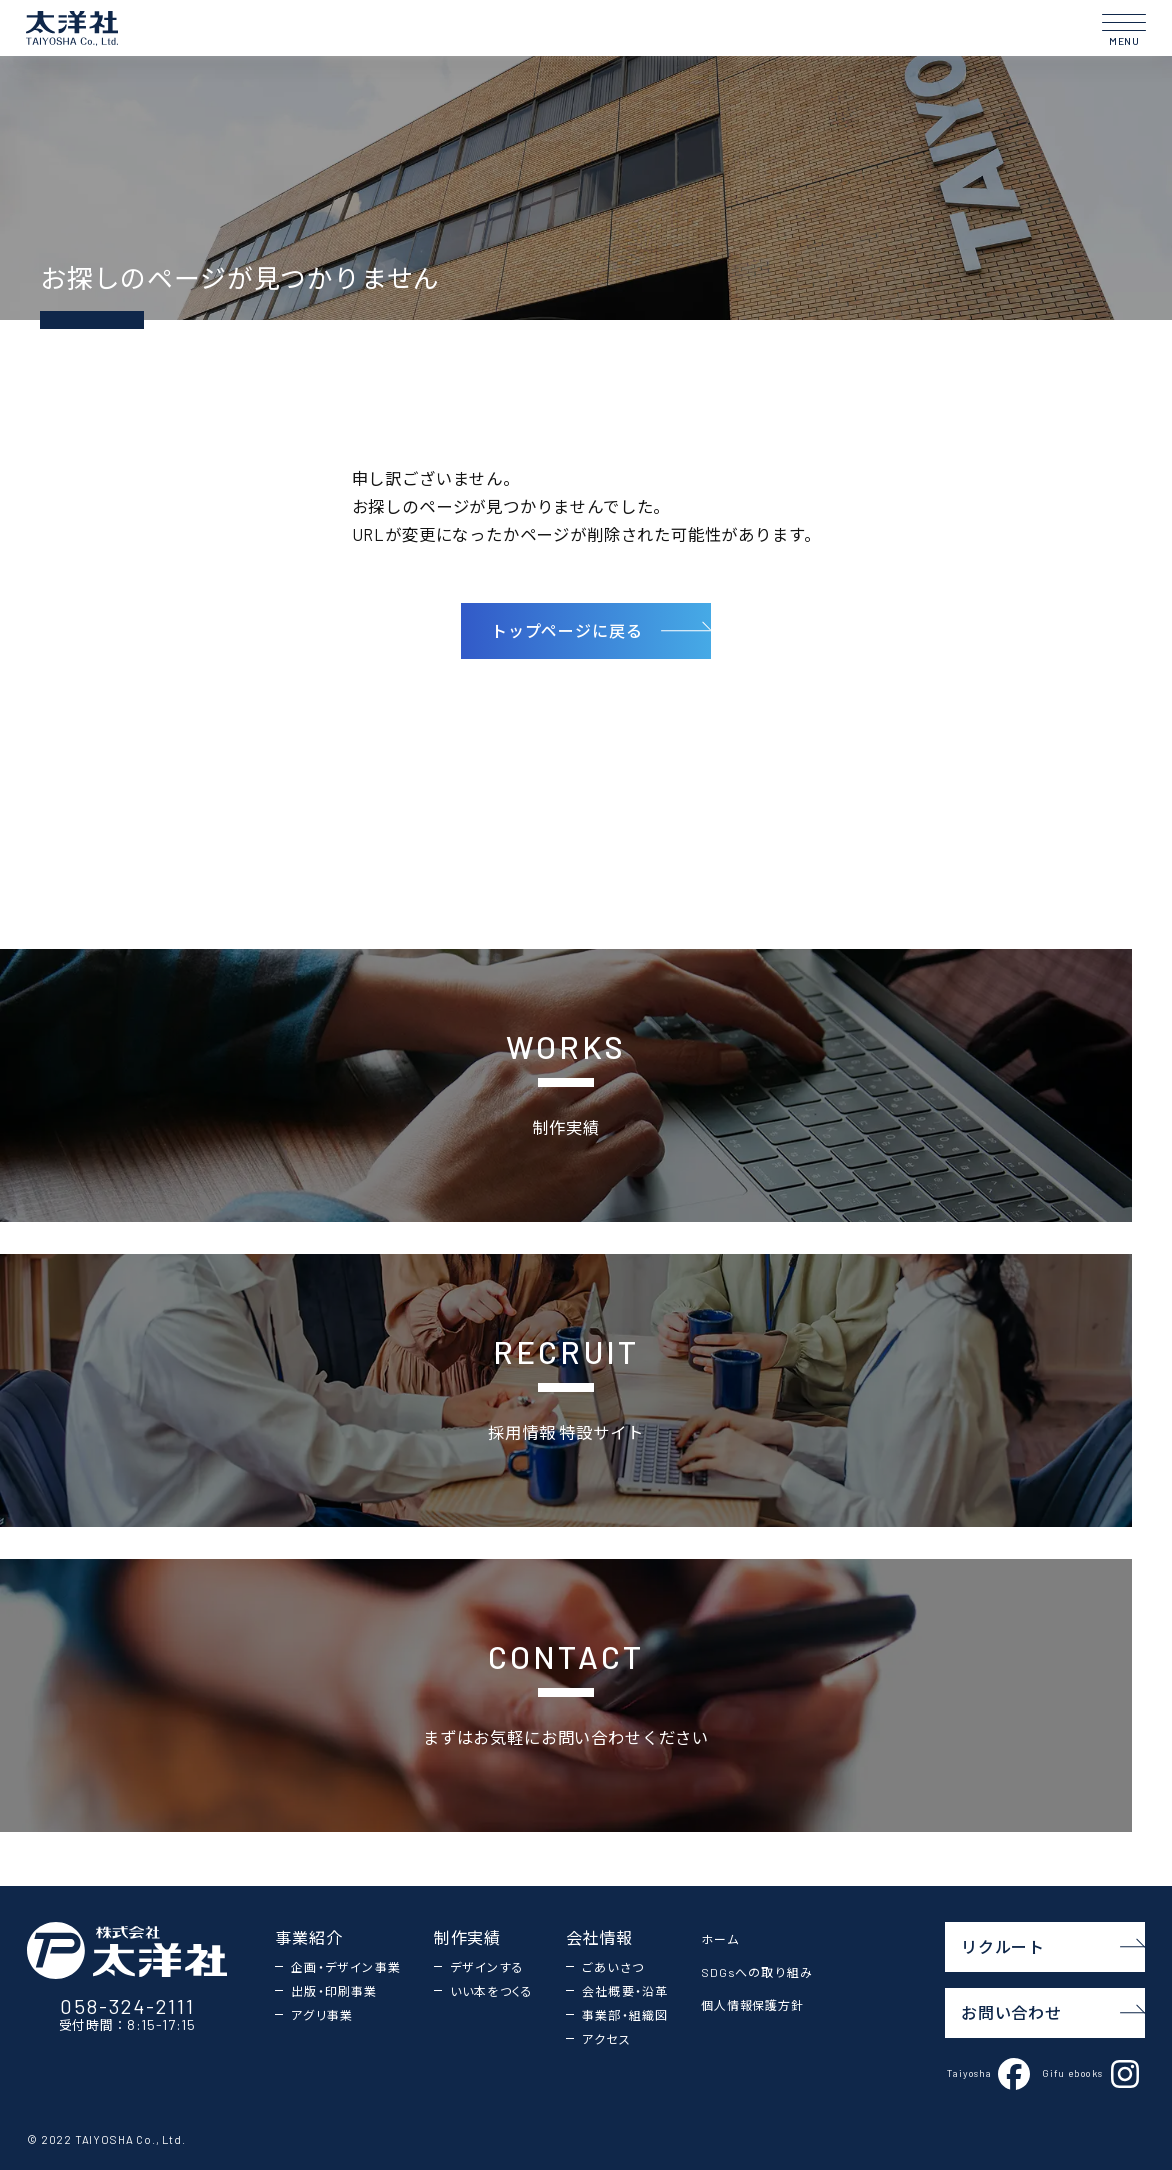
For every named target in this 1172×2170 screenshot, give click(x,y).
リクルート (1053, 1946)
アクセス (606, 2039)
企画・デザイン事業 (346, 1967)
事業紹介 (308, 1937)
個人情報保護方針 (752, 2005)
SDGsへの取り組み (756, 1972)
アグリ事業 (322, 2015)
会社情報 (599, 1937)
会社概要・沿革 (625, 1991)
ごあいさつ (613, 1967)
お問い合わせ (1053, 2012)
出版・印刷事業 (334, 1991)
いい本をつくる (491, 1991)
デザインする (487, 1967)
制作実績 (467, 1937)
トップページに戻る (601, 630)
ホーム (720, 1939)
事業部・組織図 (625, 2015)
